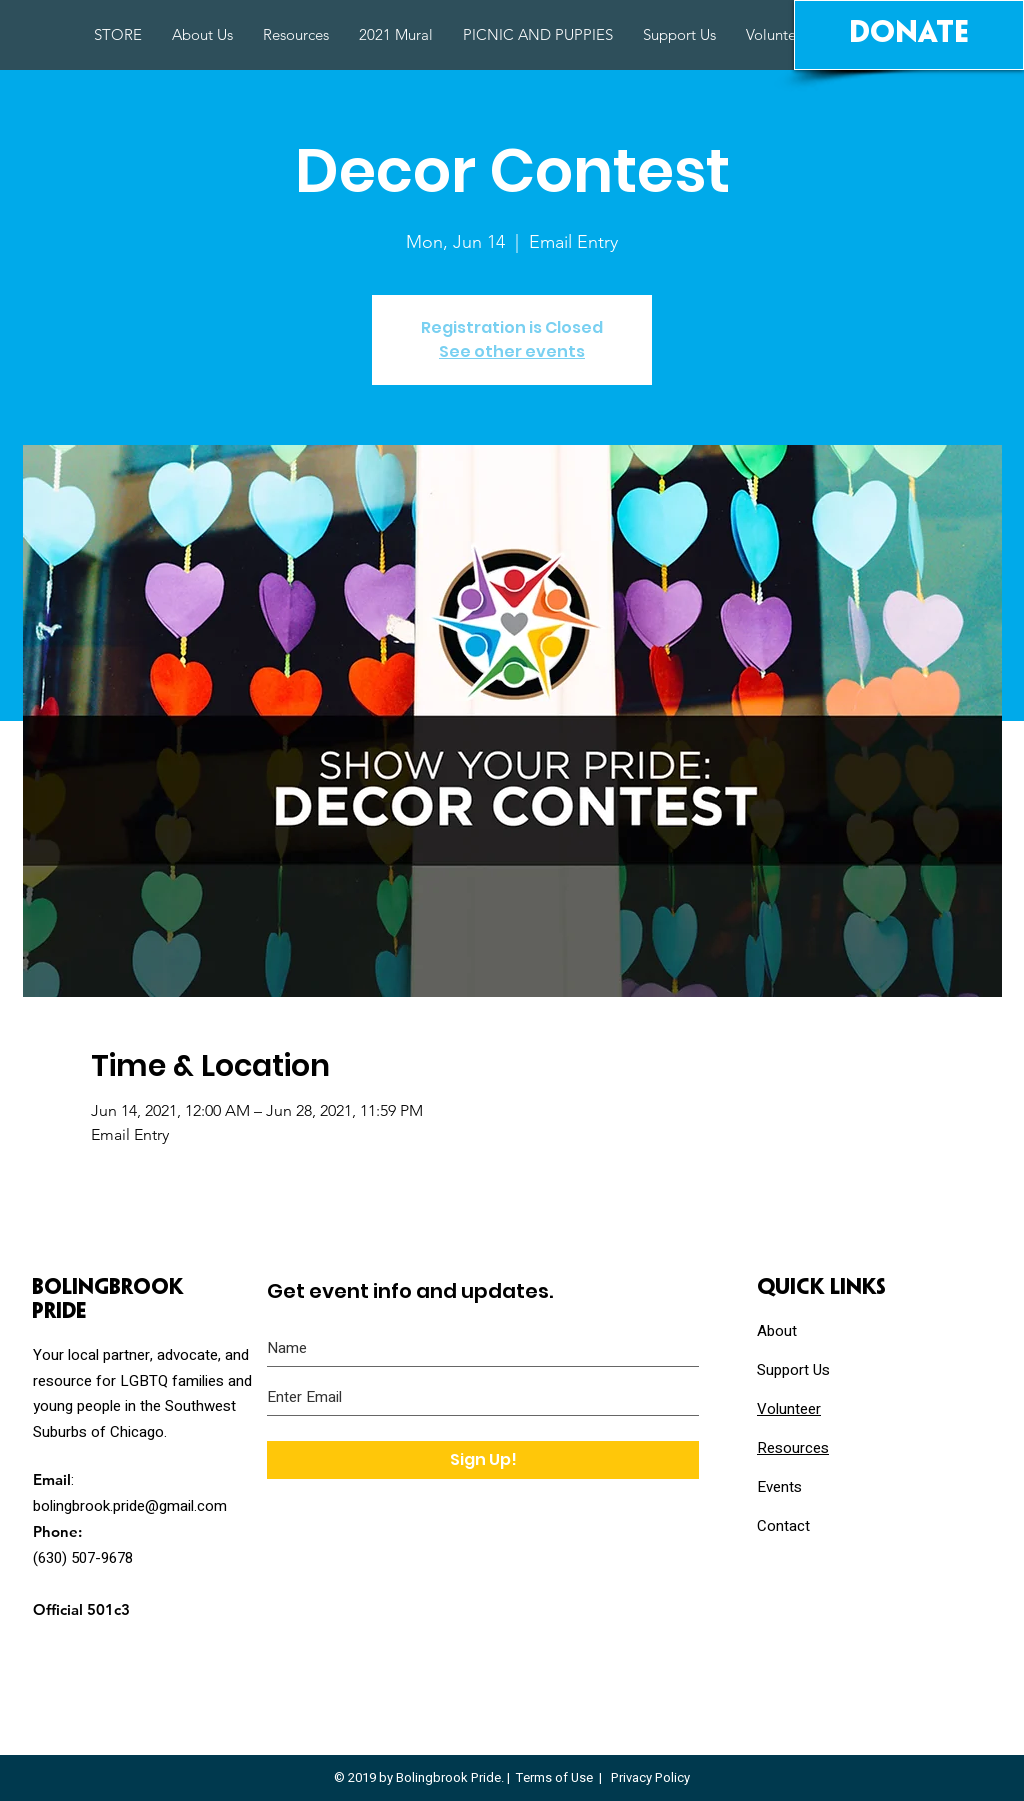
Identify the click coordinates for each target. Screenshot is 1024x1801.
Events (779, 1487)
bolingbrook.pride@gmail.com (130, 1506)
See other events (512, 351)
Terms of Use (554, 1777)
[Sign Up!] (483, 1460)
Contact (783, 1526)
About (777, 1331)
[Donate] (909, 35)
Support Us (793, 1370)
